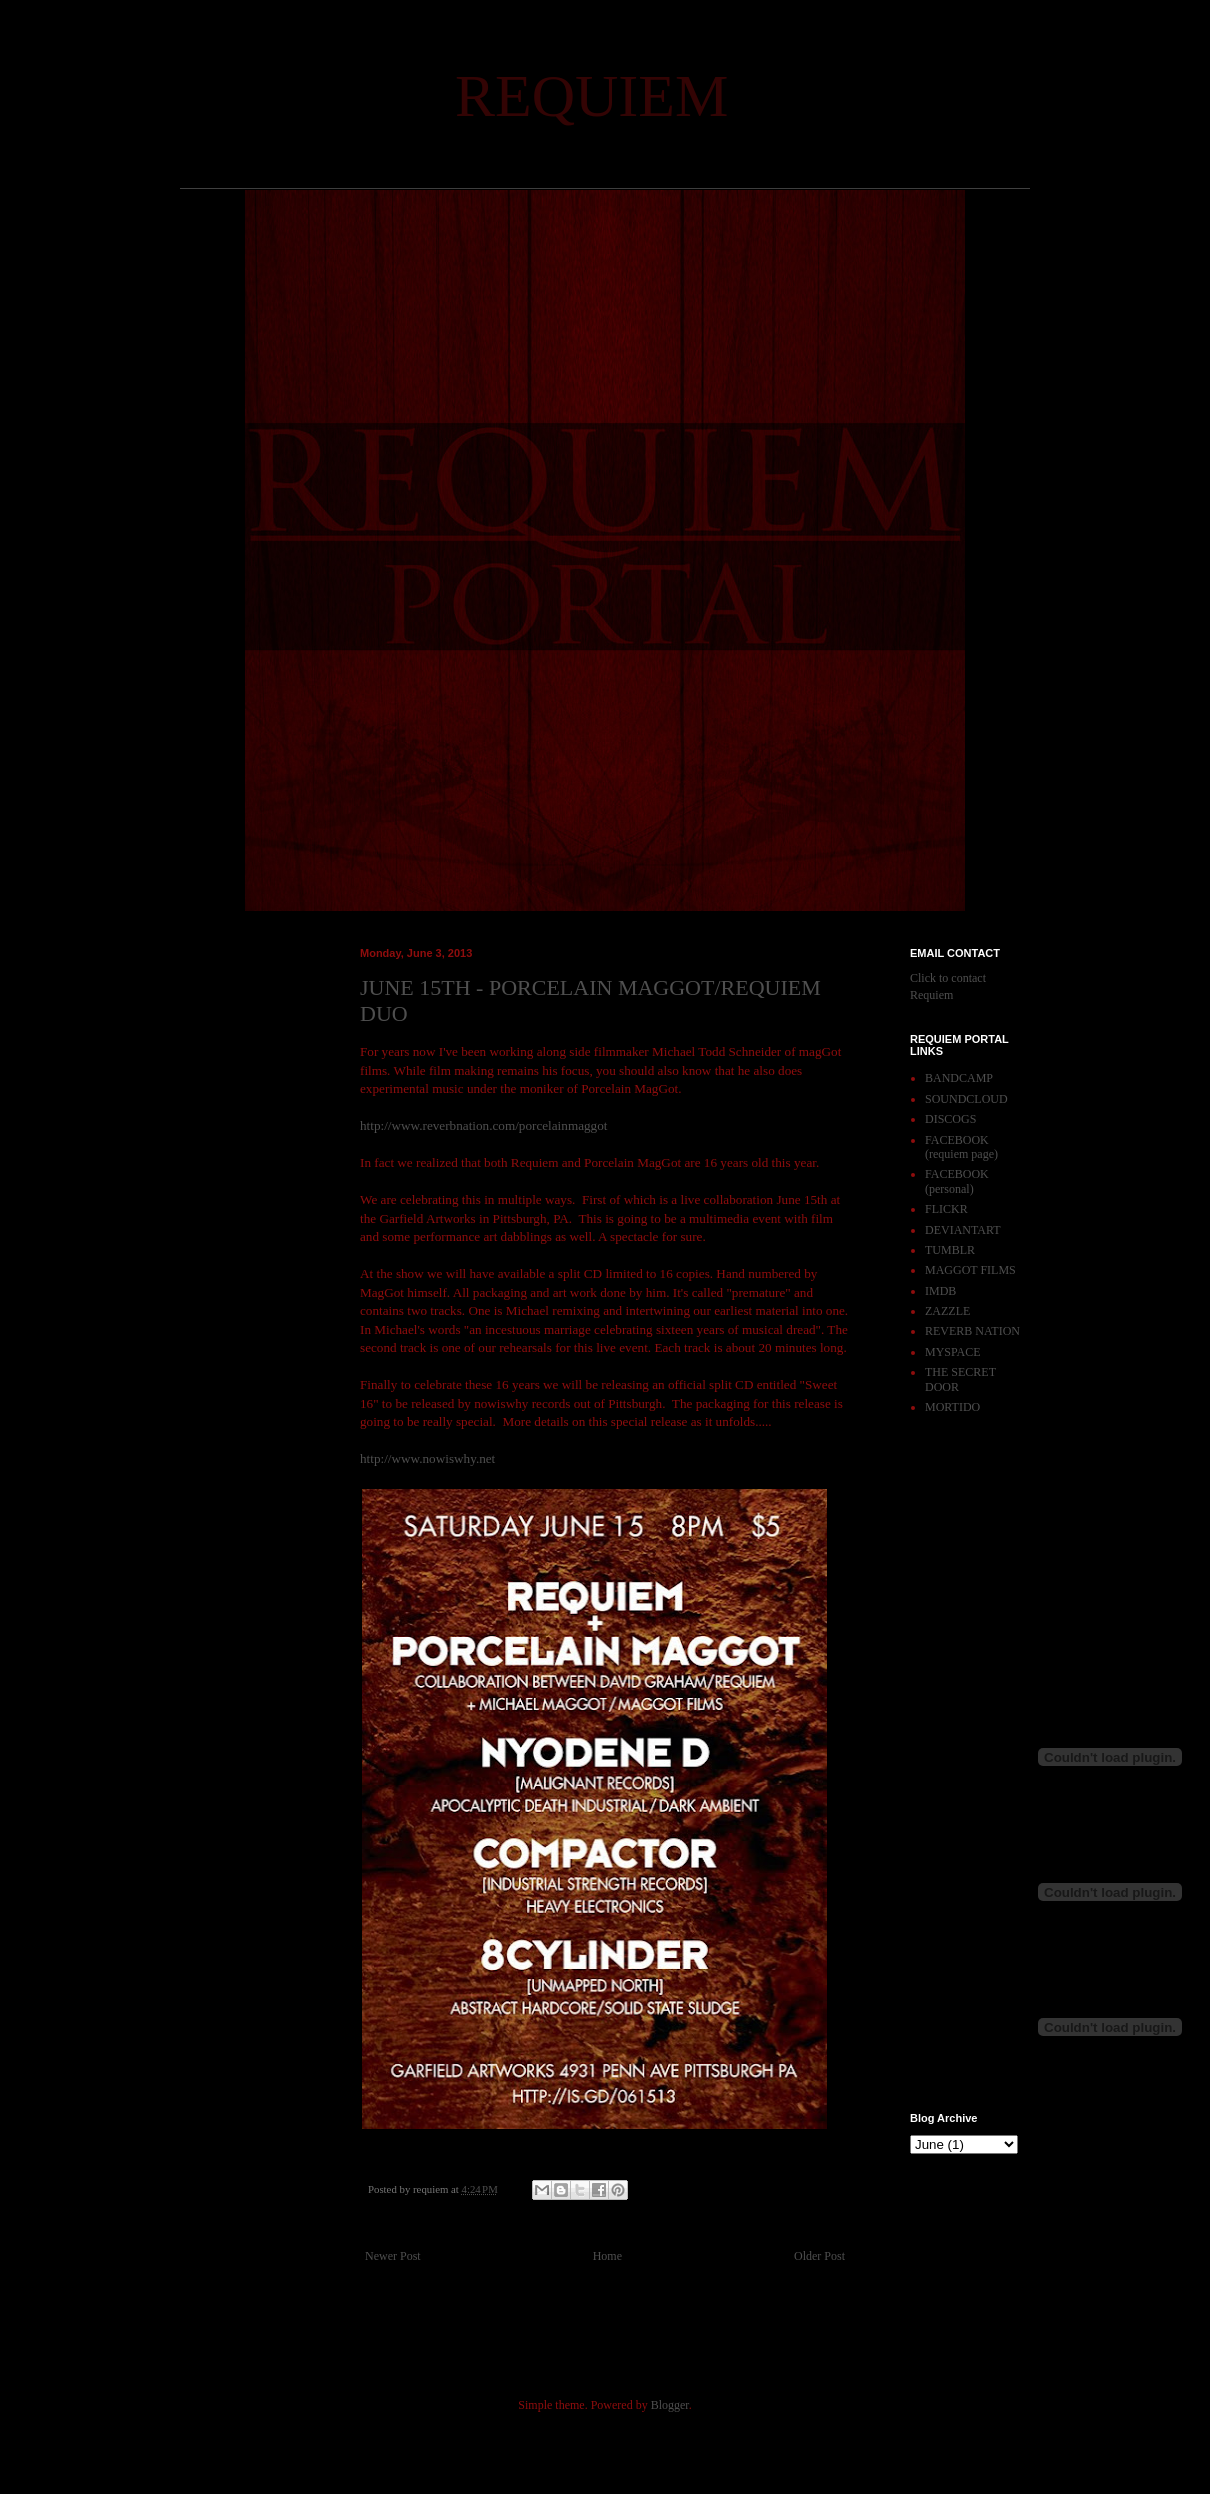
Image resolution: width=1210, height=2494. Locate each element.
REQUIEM (591, 96)
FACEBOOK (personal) (957, 1181)
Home (607, 2256)
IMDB (940, 1291)
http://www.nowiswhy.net (427, 1458)
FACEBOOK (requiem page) (961, 1147)
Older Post (819, 2256)
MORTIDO (952, 1407)
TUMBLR (950, 1250)
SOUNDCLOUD (966, 1099)
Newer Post (393, 2256)
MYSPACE (953, 1352)
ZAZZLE (947, 1311)
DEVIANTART (963, 1230)
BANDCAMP (959, 1078)
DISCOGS (950, 1119)
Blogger (670, 2405)
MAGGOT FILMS (970, 1270)
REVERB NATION (972, 1331)
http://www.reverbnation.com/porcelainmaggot (483, 1125)
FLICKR (946, 1209)
